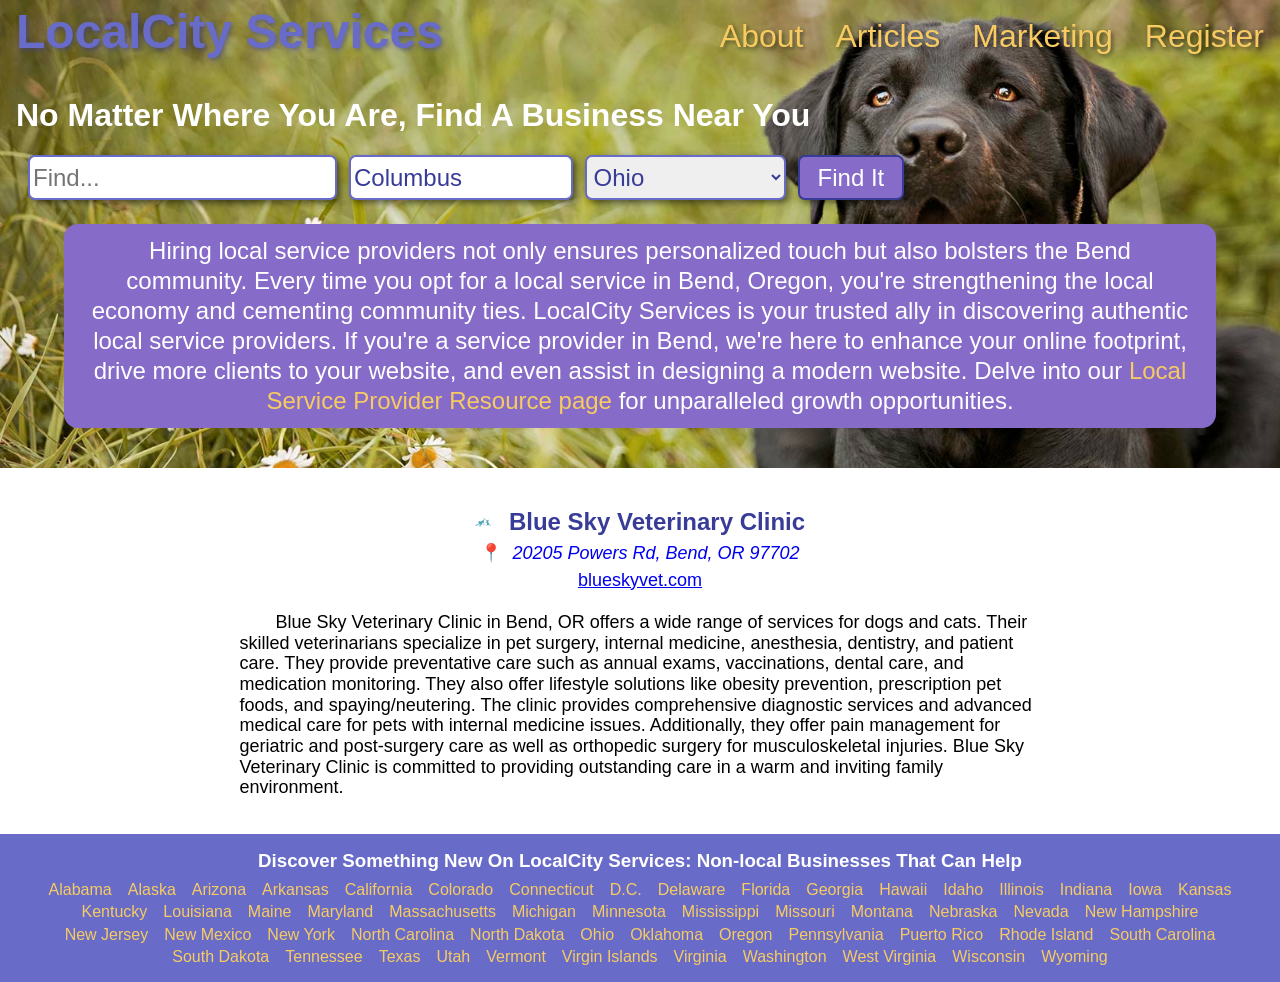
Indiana (1086, 889)
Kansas (1204, 889)
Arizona (219, 889)
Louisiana (197, 911)
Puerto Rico (942, 934)
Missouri (805, 911)
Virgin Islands (610, 956)
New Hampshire (1142, 911)
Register (1204, 36)
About (762, 36)
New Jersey (107, 934)
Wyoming (1074, 956)
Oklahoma (666, 934)
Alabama (80, 889)
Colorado (460, 889)
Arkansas (295, 889)
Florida (765, 889)
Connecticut (551, 889)
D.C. (626, 889)
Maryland (340, 911)
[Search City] (461, 177)
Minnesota (629, 911)
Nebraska (963, 911)
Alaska (152, 889)
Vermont (516, 956)
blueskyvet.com (640, 580)
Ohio (597, 934)
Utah (453, 956)
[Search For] (182, 177)
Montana (882, 911)
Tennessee (323, 956)
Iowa (1145, 889)
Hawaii (903, 889)
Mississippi (720, 911)
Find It (851, 177)
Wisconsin (988, 956)
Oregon (745, 934)
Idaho (963, 889)
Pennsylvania (835, 934)
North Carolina (402, 934)
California (379, 889)
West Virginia (890, 956)
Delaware (692, 889)
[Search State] (685, 177)
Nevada (1040, 911)
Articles (887, 36)
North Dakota (517, 934)
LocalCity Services (229, 31)
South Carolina (1163, 934)
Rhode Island (1046, 934)
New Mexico (207, 934)
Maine (270, 911)
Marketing (1042, 36)
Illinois (1021, 889)
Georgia (834, 889)
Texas (400, 956)
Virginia (700, 956)
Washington (785, 956)
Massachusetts (442, 911)
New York (301, 934)
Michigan (544, 911)
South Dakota (220, 956)
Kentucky (115, 911)
